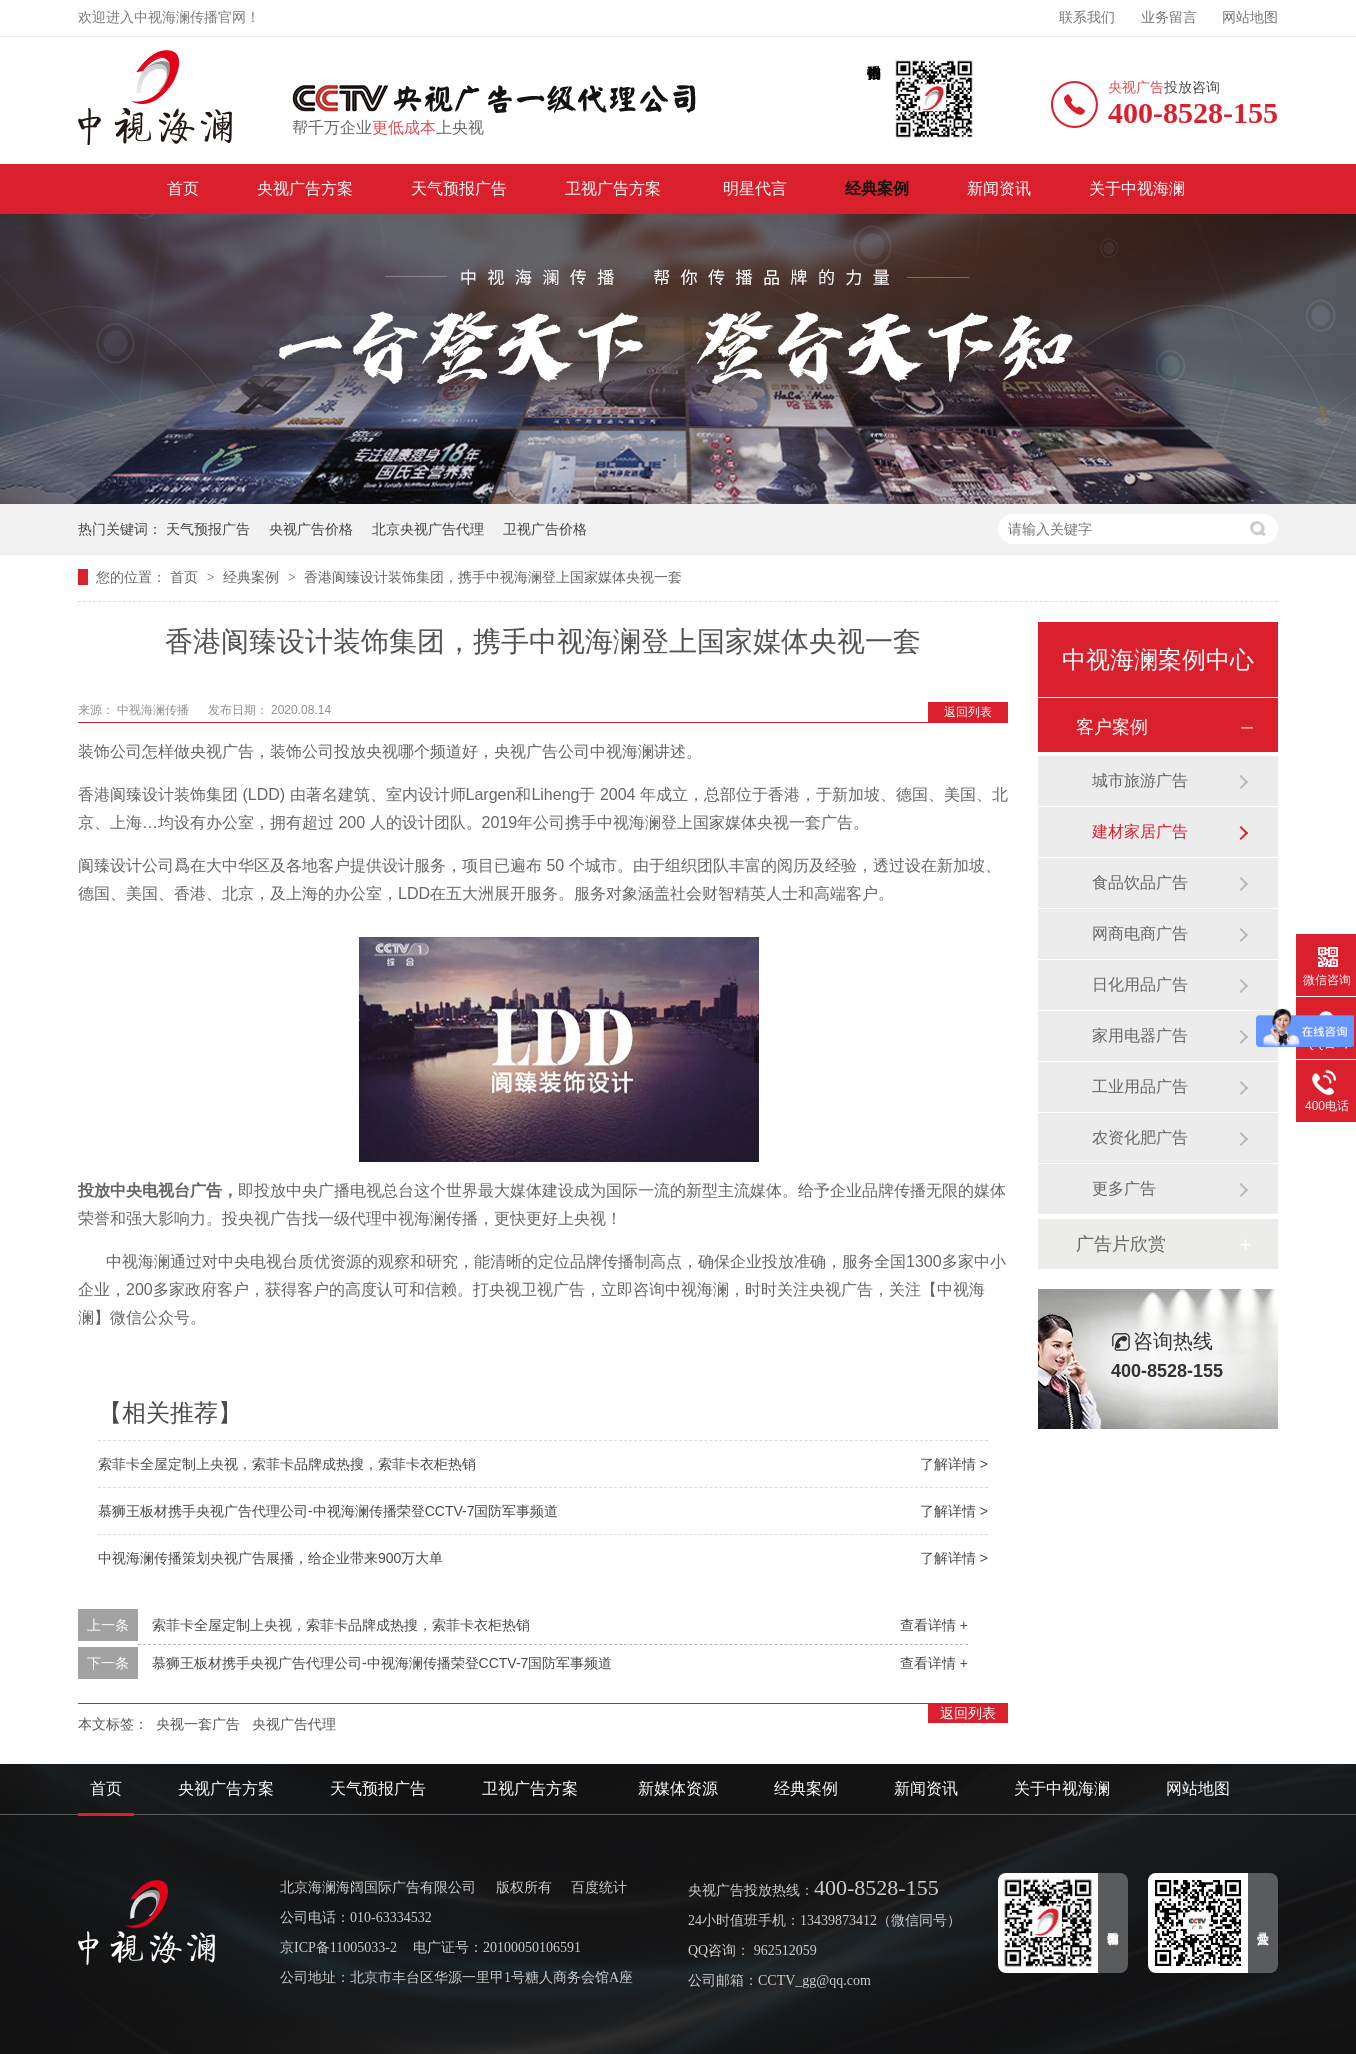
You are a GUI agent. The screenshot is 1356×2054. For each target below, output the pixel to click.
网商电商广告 (1140, 933)
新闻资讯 (999, 188)
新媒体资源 (678, 1788)
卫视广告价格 (545, 529)
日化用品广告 (1140, 984)
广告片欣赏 (1121, 1244)
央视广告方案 (305, 188)
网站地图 (1250, 17)
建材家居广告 (1140, 831)
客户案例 (1112, 727)
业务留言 (1169, 17)
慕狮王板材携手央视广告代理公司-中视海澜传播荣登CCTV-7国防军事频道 (328, 1511)
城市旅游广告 (1140, 780)
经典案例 (877, 188)
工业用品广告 (1140, 1086)
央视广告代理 (294, 1724)
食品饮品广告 (1140, 882)
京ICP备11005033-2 (338, 1947)
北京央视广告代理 (428, 529)
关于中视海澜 (1137, 188)
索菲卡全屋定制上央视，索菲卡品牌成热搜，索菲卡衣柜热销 (287, 1464)
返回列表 (968, 712)
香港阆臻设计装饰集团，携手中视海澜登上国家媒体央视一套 (493, 577)
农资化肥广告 (1140, 1137)
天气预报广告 (459, 188)
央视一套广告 (198, 1724)
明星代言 (755, 188)
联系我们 (1087, 17)
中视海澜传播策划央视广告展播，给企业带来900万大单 (270, 1558)
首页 (183, 188)
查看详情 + (934, 1625)
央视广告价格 (311, 529)
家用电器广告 (1140, 1035)
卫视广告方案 (615, 188)
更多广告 (1124, 1188)
